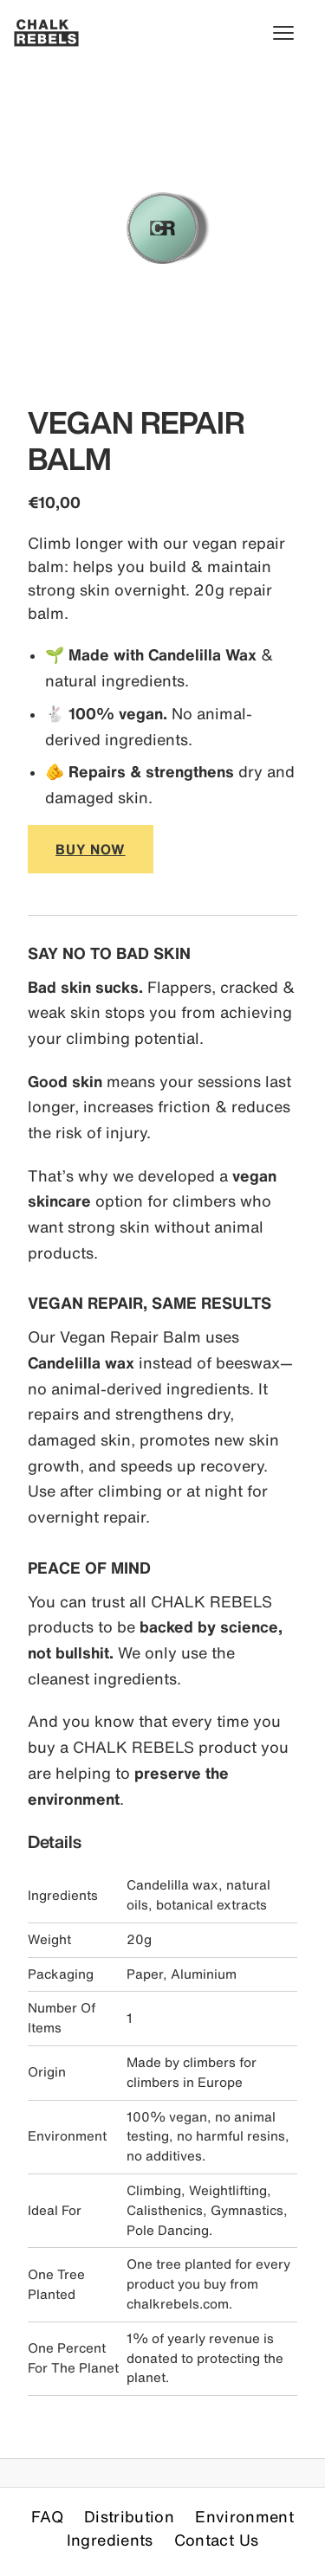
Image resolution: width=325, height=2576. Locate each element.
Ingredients (110, 2539)
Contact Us (216, 2539)
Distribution (129, 2516)
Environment (244, 2516)
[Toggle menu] (292, 33)
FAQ (47, 2516)
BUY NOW (90, 849)
